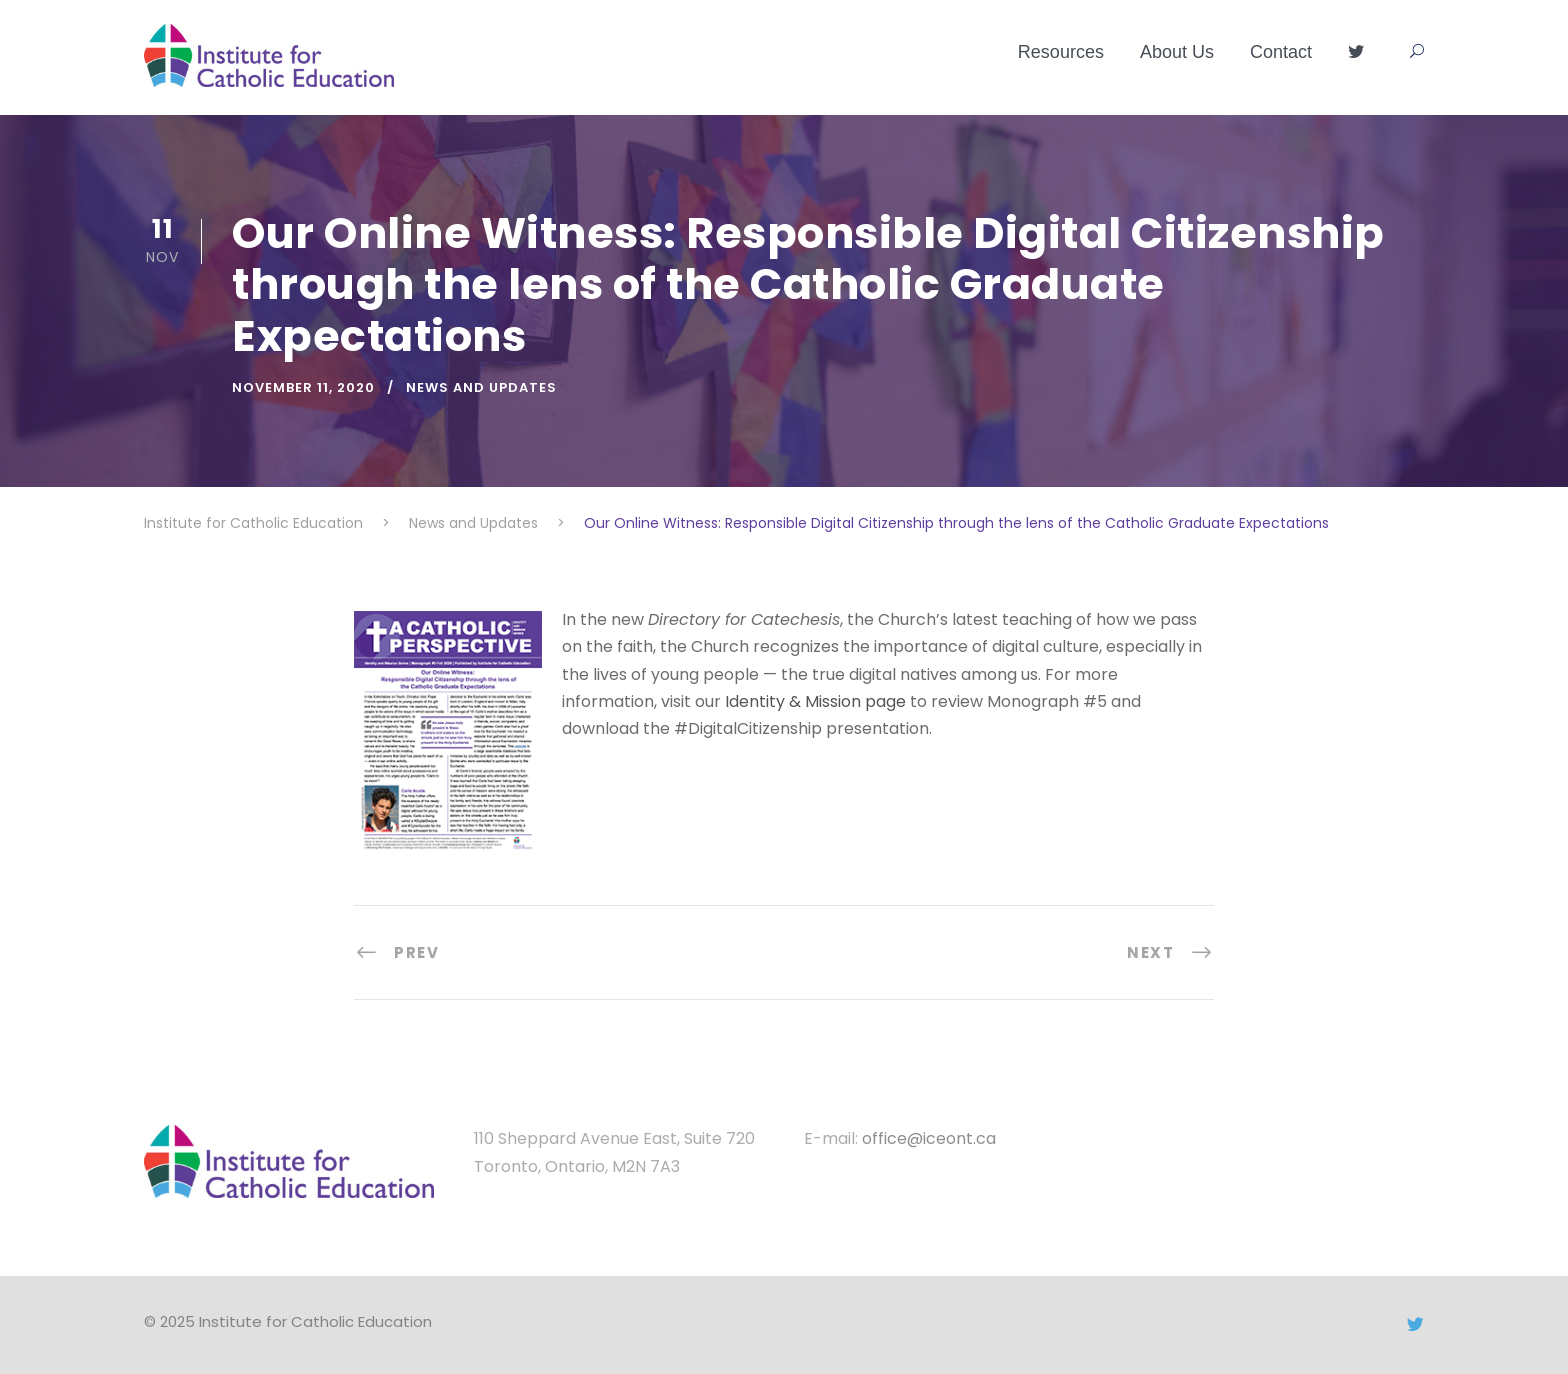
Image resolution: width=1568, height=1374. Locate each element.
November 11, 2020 (303, 387)
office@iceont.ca (929, 1138)
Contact (1281, 52)
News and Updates (481, 387)
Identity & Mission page (815, 701)
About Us (1177, 52)
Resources (1061, 52)
